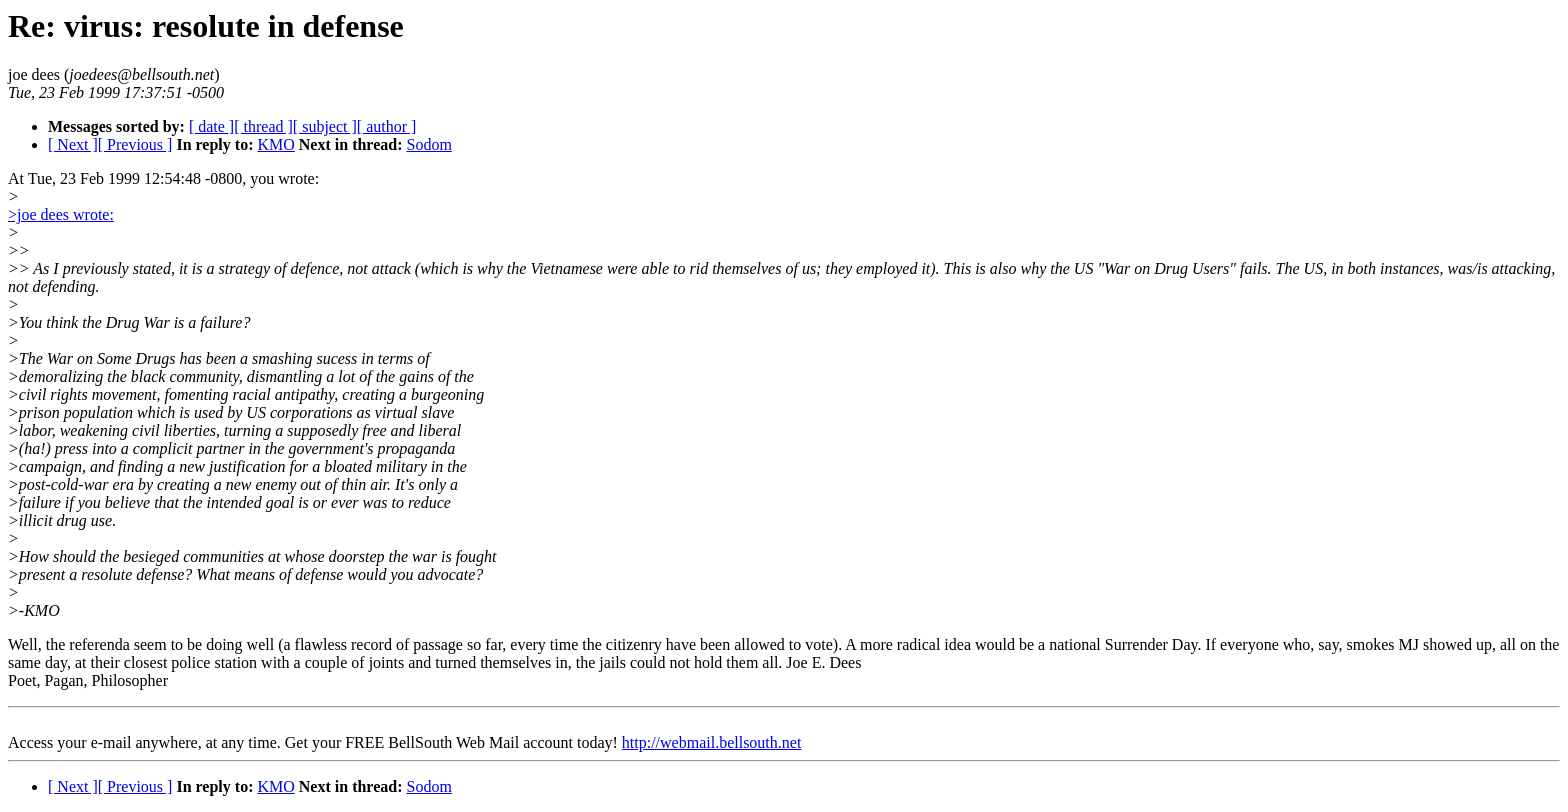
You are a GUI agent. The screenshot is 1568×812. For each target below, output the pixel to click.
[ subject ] (325, 126)
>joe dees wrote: (61, 214)
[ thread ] (263, 126)
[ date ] (211, 126)
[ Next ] (73, 144)
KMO (275, 144)
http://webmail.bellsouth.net (712, 742)
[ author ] (387, 126)
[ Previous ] (135, 144)
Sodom (429, 144)
